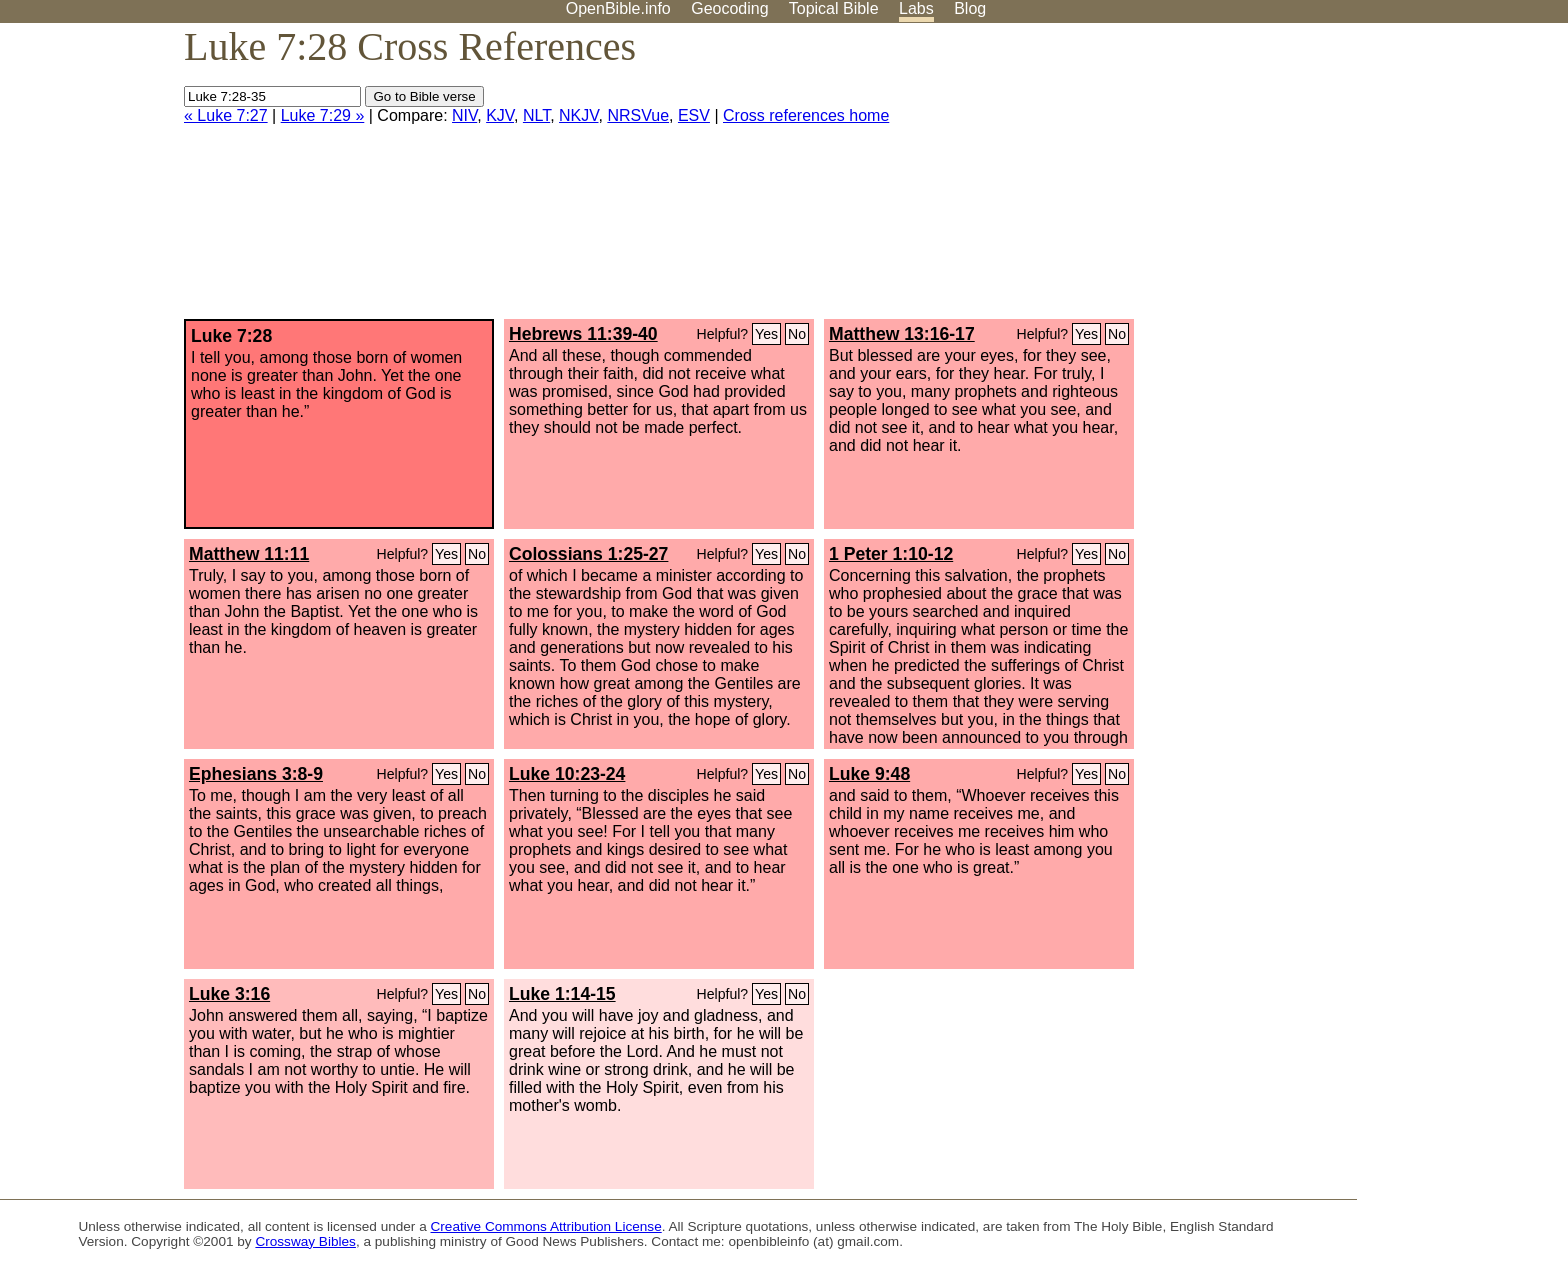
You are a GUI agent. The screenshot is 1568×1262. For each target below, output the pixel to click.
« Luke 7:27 (226, 115)
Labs (916, 8)
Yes (766, 334)
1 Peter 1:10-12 (891, 554)
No (797, 334)
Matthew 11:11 (249, 554)
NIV (464, 115)
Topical (834, 8)
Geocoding (729, 8)
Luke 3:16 (229, 994)
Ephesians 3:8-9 (256, 774)
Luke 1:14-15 (562, 994)
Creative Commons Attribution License (546, 1226)
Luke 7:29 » (323, 115)
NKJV (578, 115)
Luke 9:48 (869, 774)
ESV (694, 115)
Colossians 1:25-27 (588, 554)
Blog (970, 8)
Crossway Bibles (305, 1241)
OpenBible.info (618, 8)
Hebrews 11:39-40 (583, 334)
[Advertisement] (1366, 179)
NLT (536, 115)
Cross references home (806, 115)
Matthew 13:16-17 (902, 334)
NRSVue (638, 115)
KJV (500, 115)
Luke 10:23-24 (567, 774)
